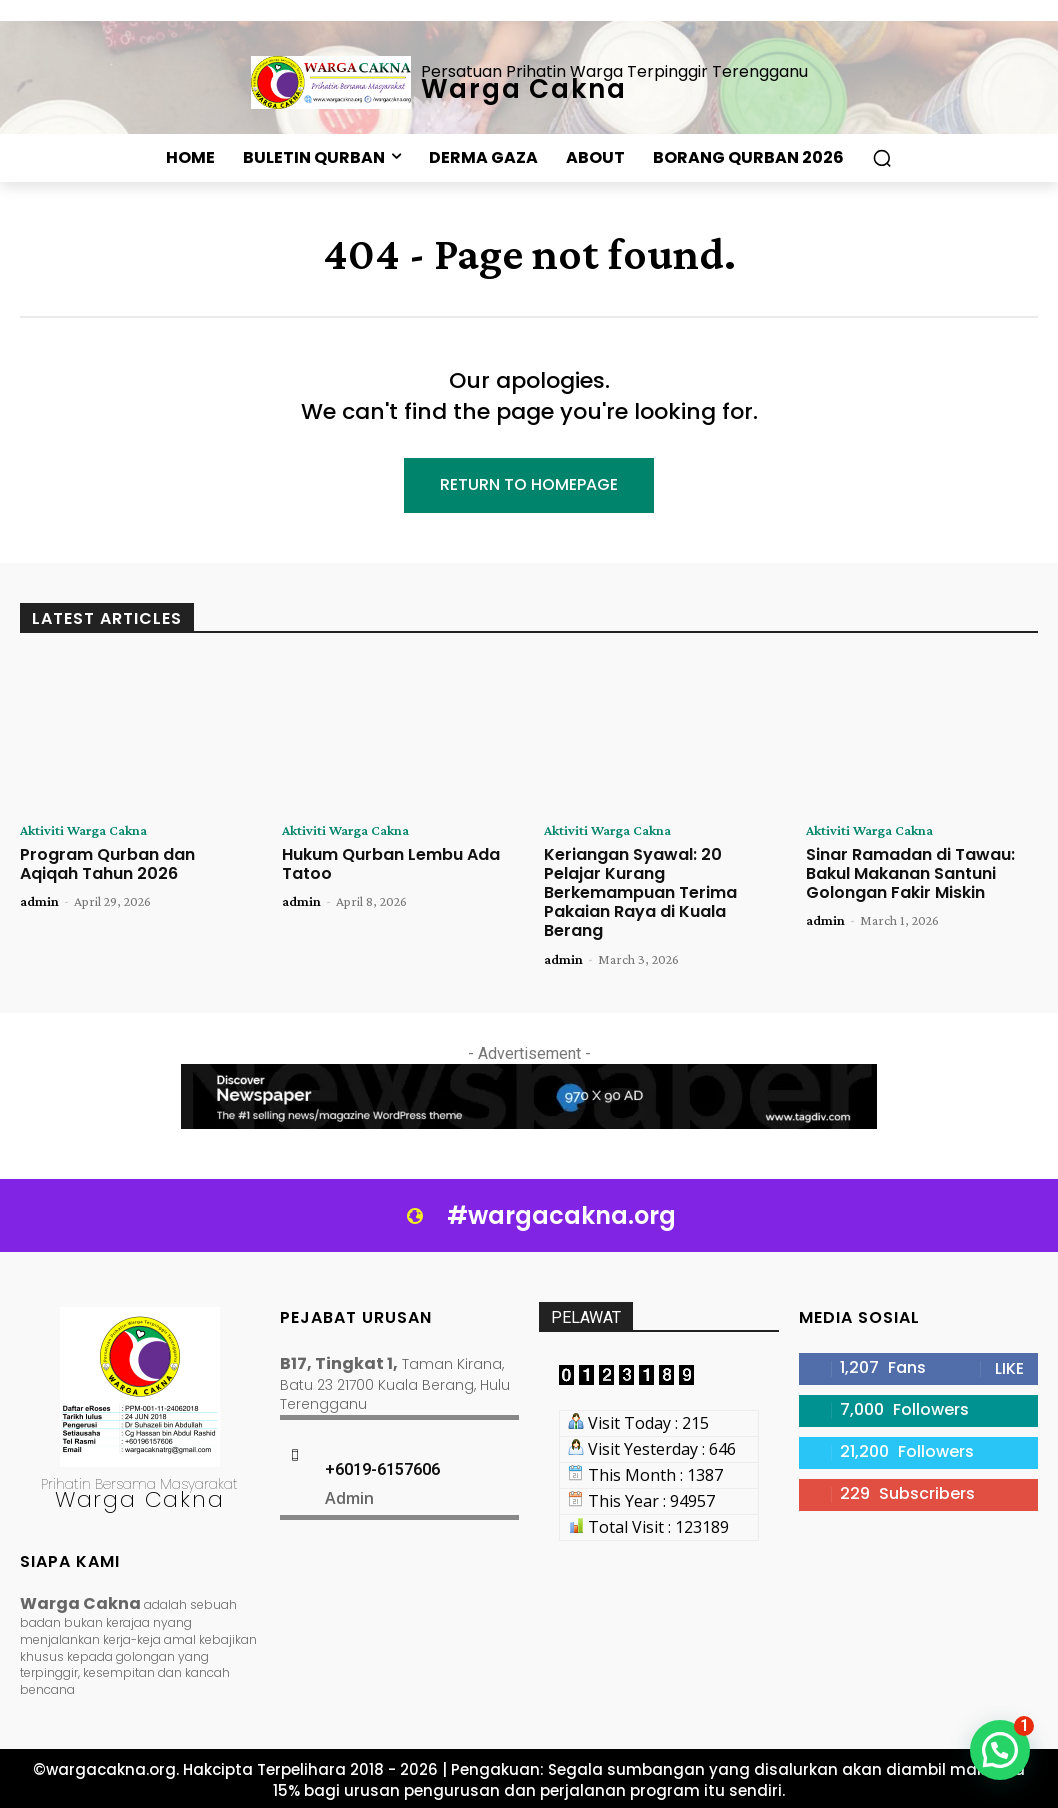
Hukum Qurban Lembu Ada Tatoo (391, 864)
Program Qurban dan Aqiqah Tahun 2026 (107, 864)
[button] (882, 158)
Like (1009, 1368)
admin (39, 901)
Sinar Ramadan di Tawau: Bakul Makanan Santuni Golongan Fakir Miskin (910, 873)
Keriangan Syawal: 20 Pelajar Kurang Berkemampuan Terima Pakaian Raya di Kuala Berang (640, 893)
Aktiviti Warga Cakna (83, 830)
